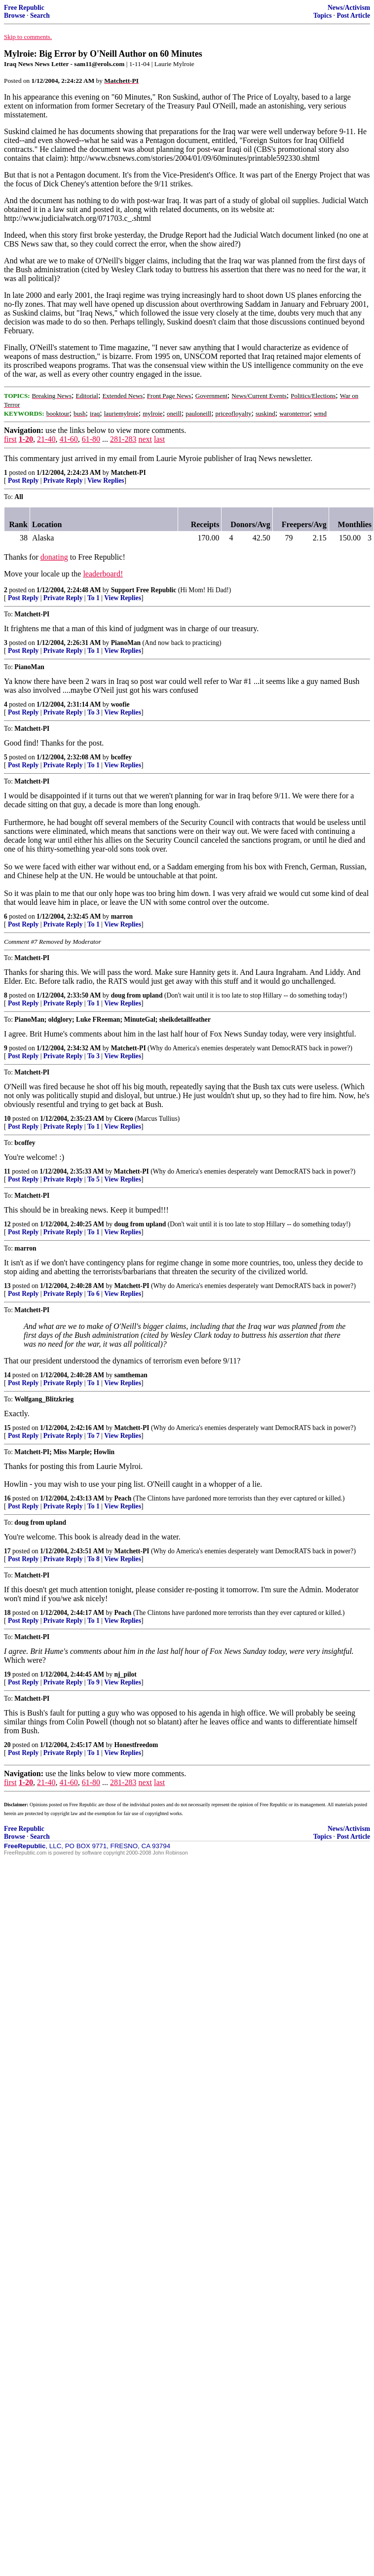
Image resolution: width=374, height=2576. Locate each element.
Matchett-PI (128, 472)
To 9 (93, 1682)
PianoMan (126, 642)
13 (7, 1285)
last (159, 439)
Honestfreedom (136, 1745)
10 (7, 1118)
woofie (120, 704)
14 (7, 1375)
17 (7, 1551)
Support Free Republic (144, 590)
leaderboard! (103, 574)
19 (7, 1674)
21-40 (46, 439)
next (145, 439)
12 (7, 1224)
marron (122, 916)
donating (54, 557)
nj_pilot (125, 1674)
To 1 (93, 598)
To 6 (93, 1293)
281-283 (123, 439)
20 (7, 1745)
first (10, 439)
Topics (322, 15)
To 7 (93, 1435)
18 (7, 1612)
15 (7, 1427)
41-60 (68, 439)
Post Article (353, 15)
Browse (14, 15)
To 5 (93, 1179)
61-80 (91, 439)
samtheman (131, 1375)
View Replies (105, 480)
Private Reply (63, 480)
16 (7, 1498)
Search (40, 15)
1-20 (26, 439)
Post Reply (23, 480)
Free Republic (24, 7)
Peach (123, 1498)
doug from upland (137, 995)
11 (7, 1171)
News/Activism (349, 7)
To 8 (93, 1559)
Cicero (123, 1118)
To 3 (93, 712)
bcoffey (121, 757)
